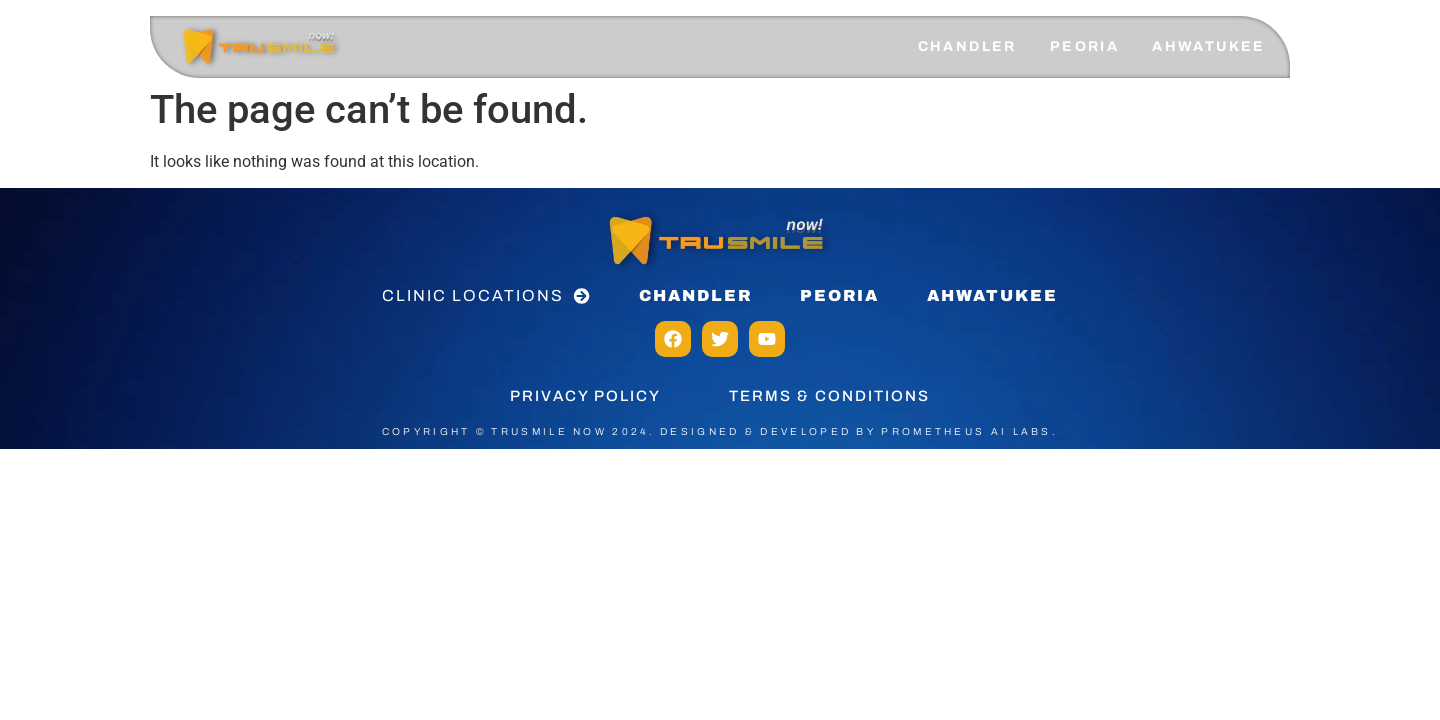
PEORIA (1084, 46)
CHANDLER (967, 46)
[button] (486, 296)
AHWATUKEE (1209, 46)
